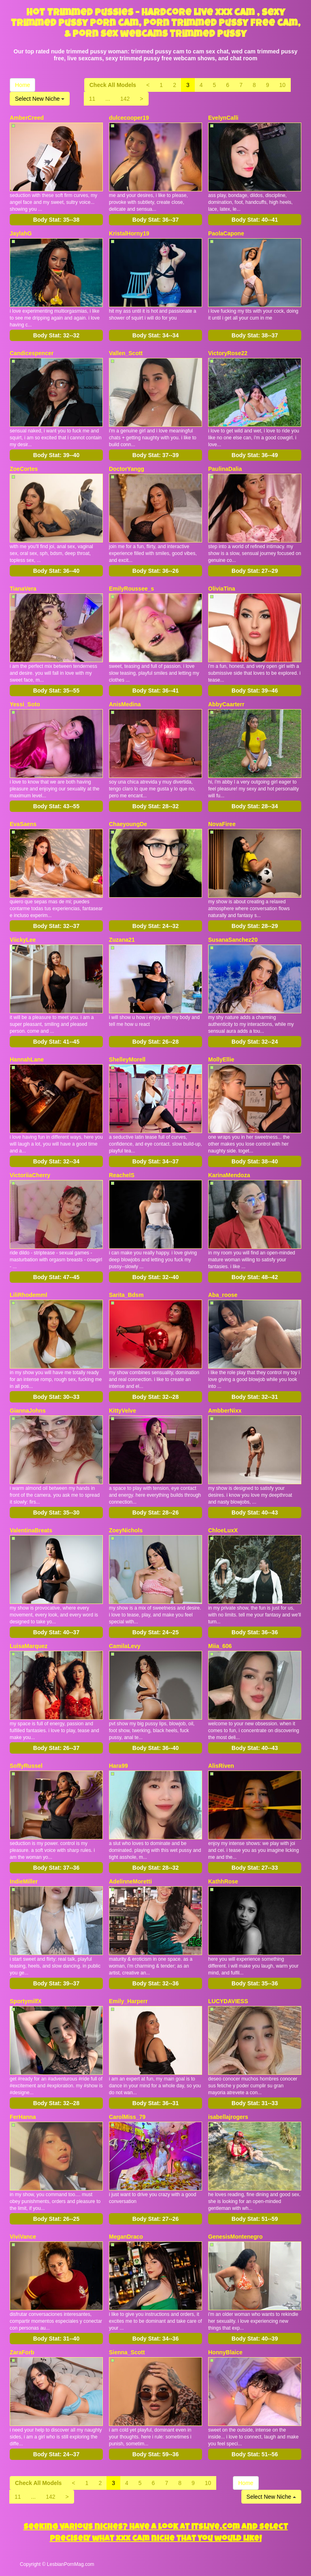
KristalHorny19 (129, 233)
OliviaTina (221, 588)
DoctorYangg (126, 469)
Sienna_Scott (127, 2352)
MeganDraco (126, 2236)
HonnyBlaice (225, 2352)
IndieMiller (24, 1881)
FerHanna (23, 2117)
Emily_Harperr (128, 2001)
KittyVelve (122, 1410)
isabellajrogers (228, 2117)
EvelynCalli (223, 117)
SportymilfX (26, 2001)
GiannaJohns (28, 1410)
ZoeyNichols (126, 1530)
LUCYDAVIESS (228, 2001)
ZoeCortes (24, 469)
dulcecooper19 (129, 117)
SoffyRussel (26, 1766)
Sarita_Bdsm (126, 1295)
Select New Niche (39, 98)
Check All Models (112, 85)
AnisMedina (125, 704)
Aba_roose (222, 1295)
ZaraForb (22, 2352)
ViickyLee (23, 939)
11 (92, 98)
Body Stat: (56, 219)
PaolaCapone (226, 233)
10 (282, 85)
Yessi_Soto (25, 704)
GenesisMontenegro (235, 2236)
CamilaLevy (125, 1646)
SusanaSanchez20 (233, 939)
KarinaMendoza (229, 1175)
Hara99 (118, 1766)
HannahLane (27, 1059)
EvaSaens (23, 824)
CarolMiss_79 (127, 2117)
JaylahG (21, 233)
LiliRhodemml (28, 1295)
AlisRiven (221, 1766)
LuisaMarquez (28, 1646)
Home (22, 85)
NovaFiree (222, 824)
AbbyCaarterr (226, 704)
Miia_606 (220, 1646)
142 (125, 98)
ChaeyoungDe (128, 824)
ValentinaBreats (31, 1530)
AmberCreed (27, 117)
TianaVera (23, 588)
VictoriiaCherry (30, 1175)
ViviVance (23, 2236)
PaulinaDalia (225, 469)
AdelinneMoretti (130, 1881)
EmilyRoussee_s (131, 588)
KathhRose (223, 1881)
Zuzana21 (122, 939)
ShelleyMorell (127, 1059)
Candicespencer (31, 353)
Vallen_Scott (126, 353)
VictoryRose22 (227, 353)
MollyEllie (221, 1059)
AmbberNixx (224, 1410)
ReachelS (121, 1175)
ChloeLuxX (223, 1530)
